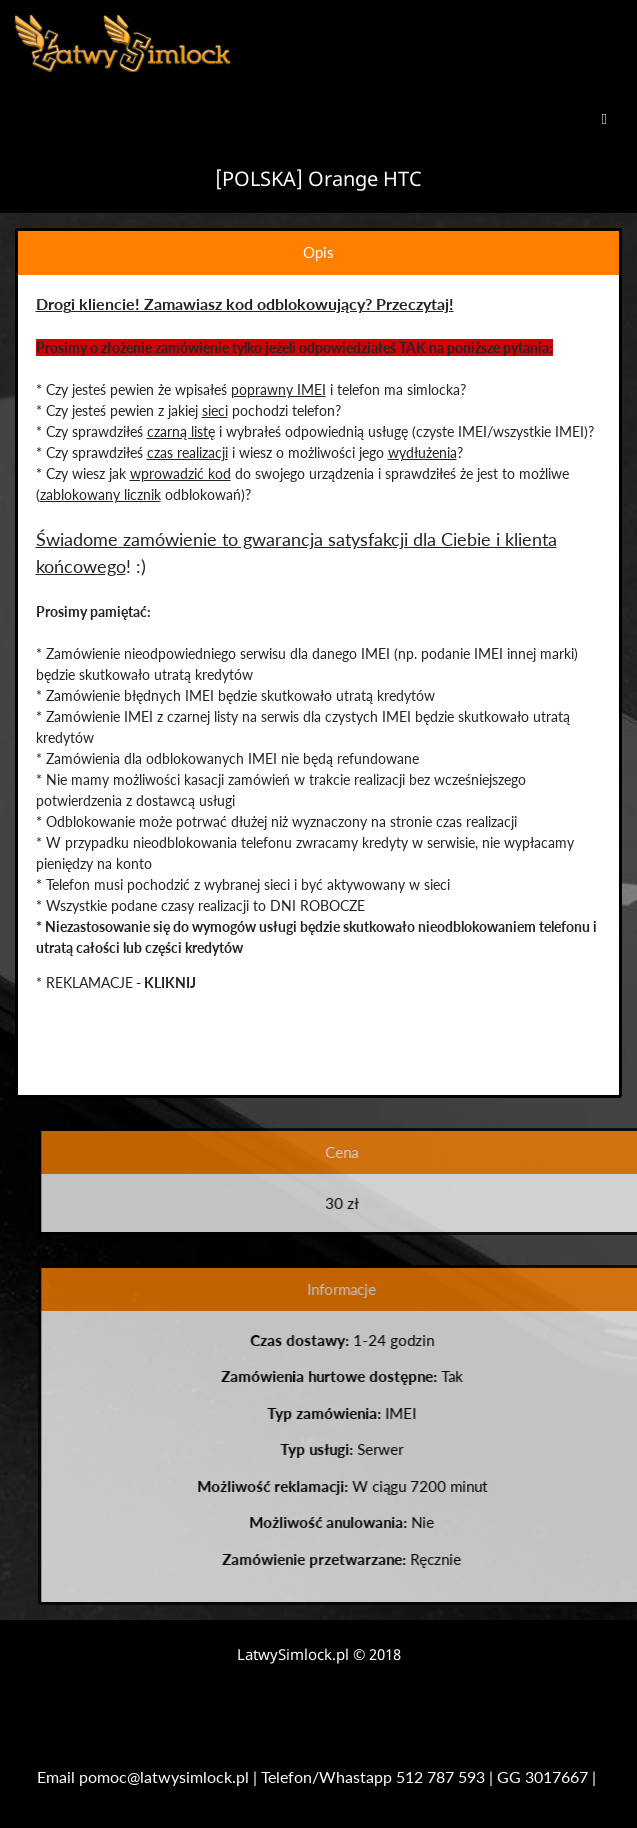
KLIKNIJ (169, 982)
